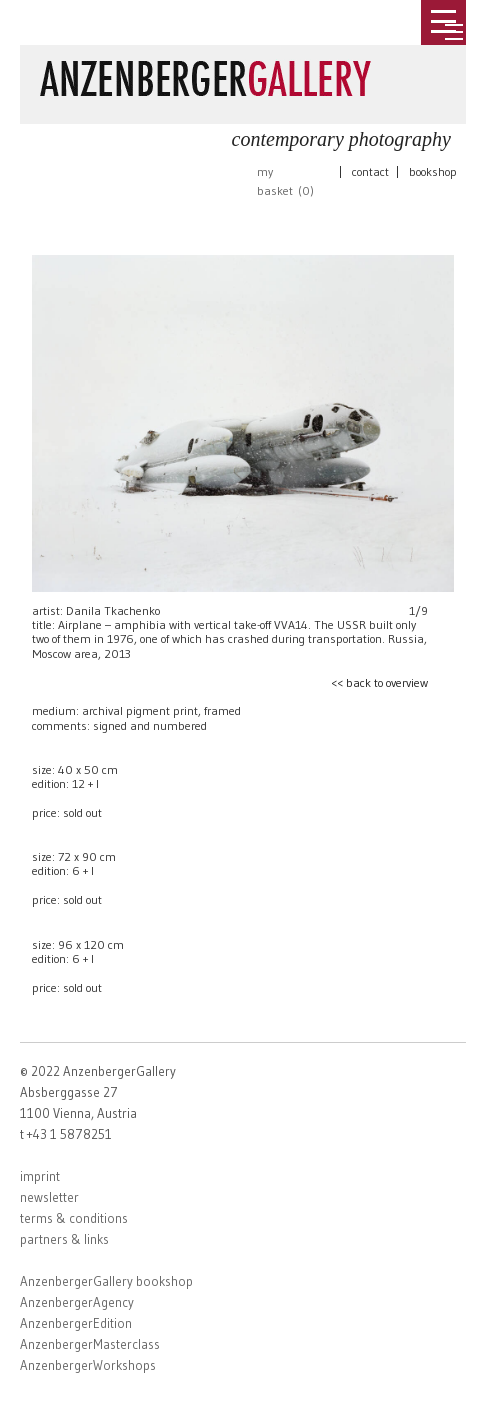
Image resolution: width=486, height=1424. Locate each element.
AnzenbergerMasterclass (90, 1344)
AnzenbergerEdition (76, 1323)
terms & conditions (74, 1218)
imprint (40, 1176)
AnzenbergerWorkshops (88, 1365)
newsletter (49, 1197)
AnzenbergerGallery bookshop (106, 1281)
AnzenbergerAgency (77, 1302)
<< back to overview (379, 682)
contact (370, 171)
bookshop (433, 171)
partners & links (64, 1239)
